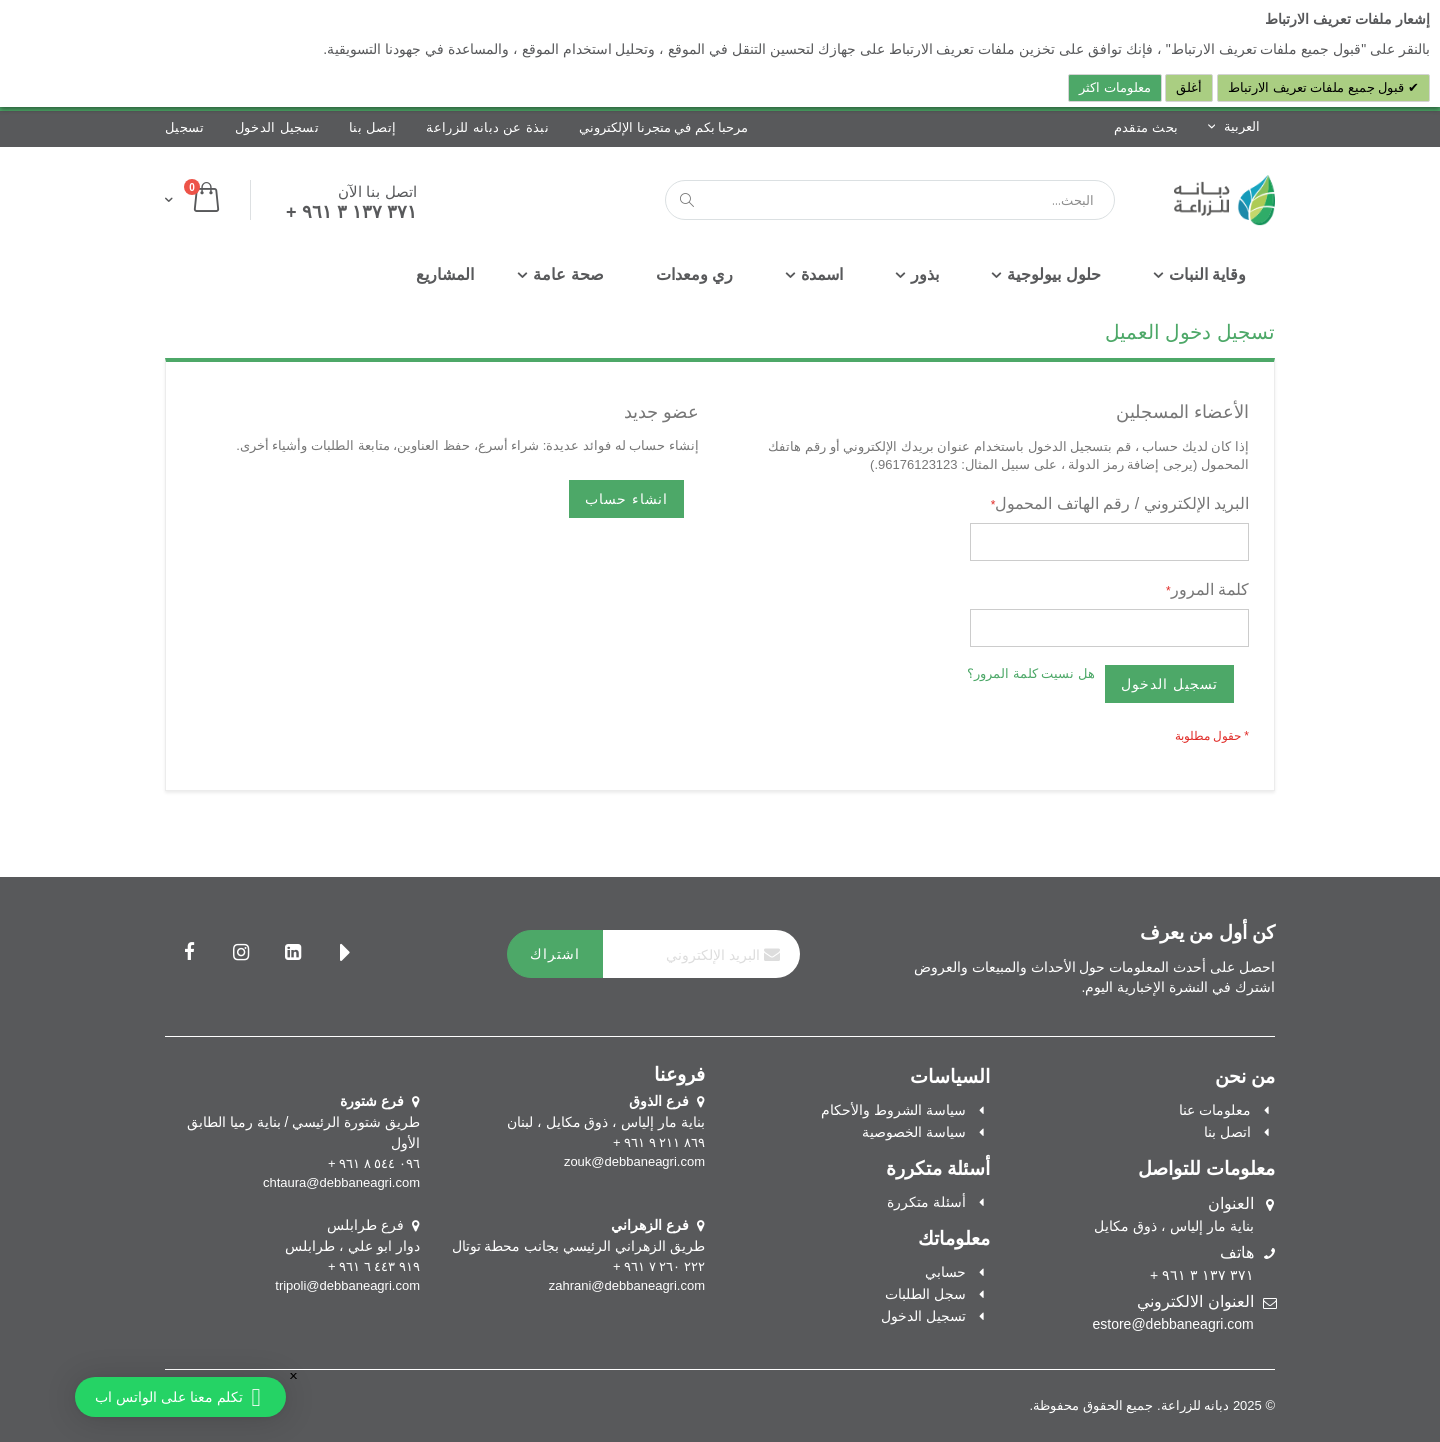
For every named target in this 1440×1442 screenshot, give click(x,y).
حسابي (945, 1272)
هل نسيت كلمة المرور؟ (1031, 673)
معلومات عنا (1215, 1110)
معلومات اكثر (1115, 87)
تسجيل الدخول (277, 127)
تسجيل (185, 127)
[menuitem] (445, 275)
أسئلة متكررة (926, 1202)
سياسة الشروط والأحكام (893, 1110)
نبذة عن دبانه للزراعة (487, 127)
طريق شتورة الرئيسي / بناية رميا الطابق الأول (303, 1122)
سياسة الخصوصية (914, 1132)
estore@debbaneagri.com (1172, 1324)
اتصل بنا (1227, 1132)
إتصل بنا (372, 127)
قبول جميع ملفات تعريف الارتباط (1318, 87)
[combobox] (890, 200)
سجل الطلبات (925, 1294)
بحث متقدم (1146, 127)
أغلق (1189, 87)
